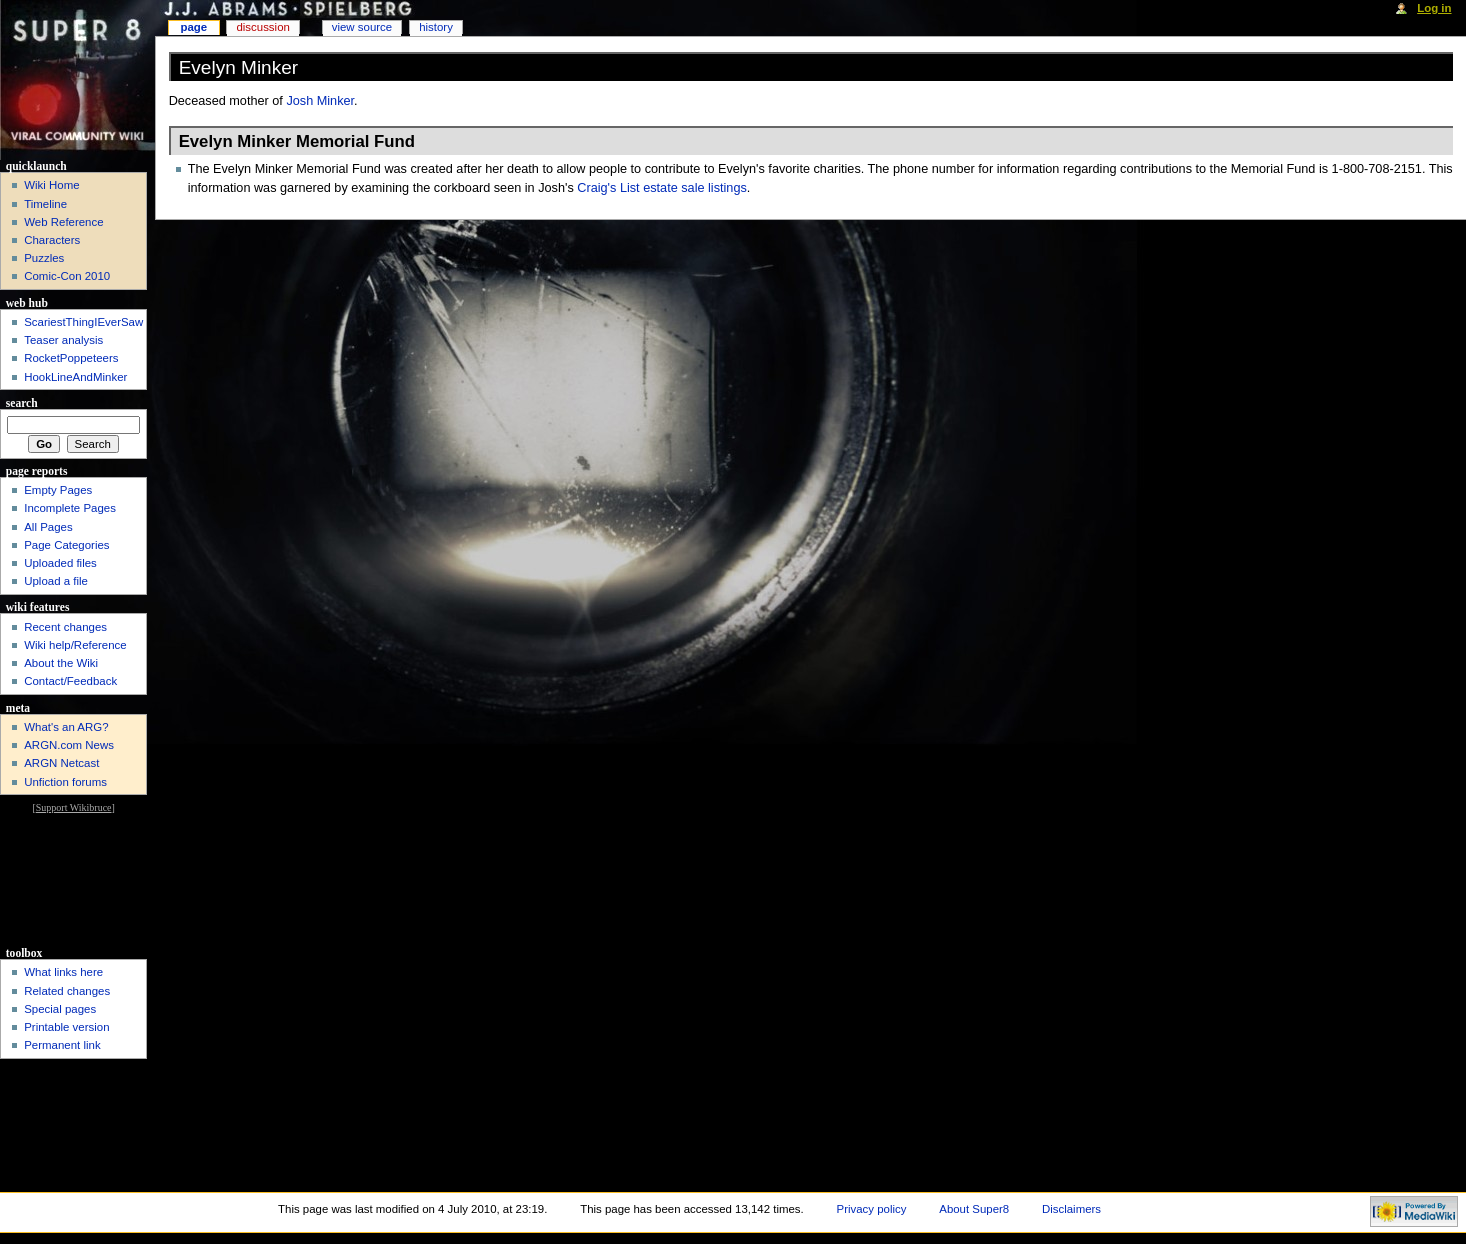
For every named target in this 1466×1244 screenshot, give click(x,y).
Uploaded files (60, 563)
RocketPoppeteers (71, 358)
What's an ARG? (66, 727)
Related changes (67, 991)
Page (193, 27)
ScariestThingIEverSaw (83, 322)
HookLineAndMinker (75, 377)
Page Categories (66, 545)
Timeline (45, 204)
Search (22, 403)
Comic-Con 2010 (67, 276)
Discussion (262, 27)
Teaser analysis (63, 340)
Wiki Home (51, 185)
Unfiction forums (65, 782)
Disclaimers (1071, 1209)
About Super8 (974, 1209)
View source (362, 27)
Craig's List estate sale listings (662, 188)
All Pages (48, 527)
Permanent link (62, 1045)
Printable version (66, 1027)
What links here (63, 972)
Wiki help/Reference (75, 645)
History (436, 27)
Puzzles (44, 258)
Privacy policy (872, 1209)
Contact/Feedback (70, 681)
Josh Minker (320, 101)
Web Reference (63, 222)
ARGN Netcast (61, 763)
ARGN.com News (69, 745)
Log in (1434, 8)
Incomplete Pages (70, 508)
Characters (52, 240)
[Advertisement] (73, 878)
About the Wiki (61, 663)
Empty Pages (58, 490)
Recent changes (65, 627)
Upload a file (56, 581)
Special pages (60, 1009)
